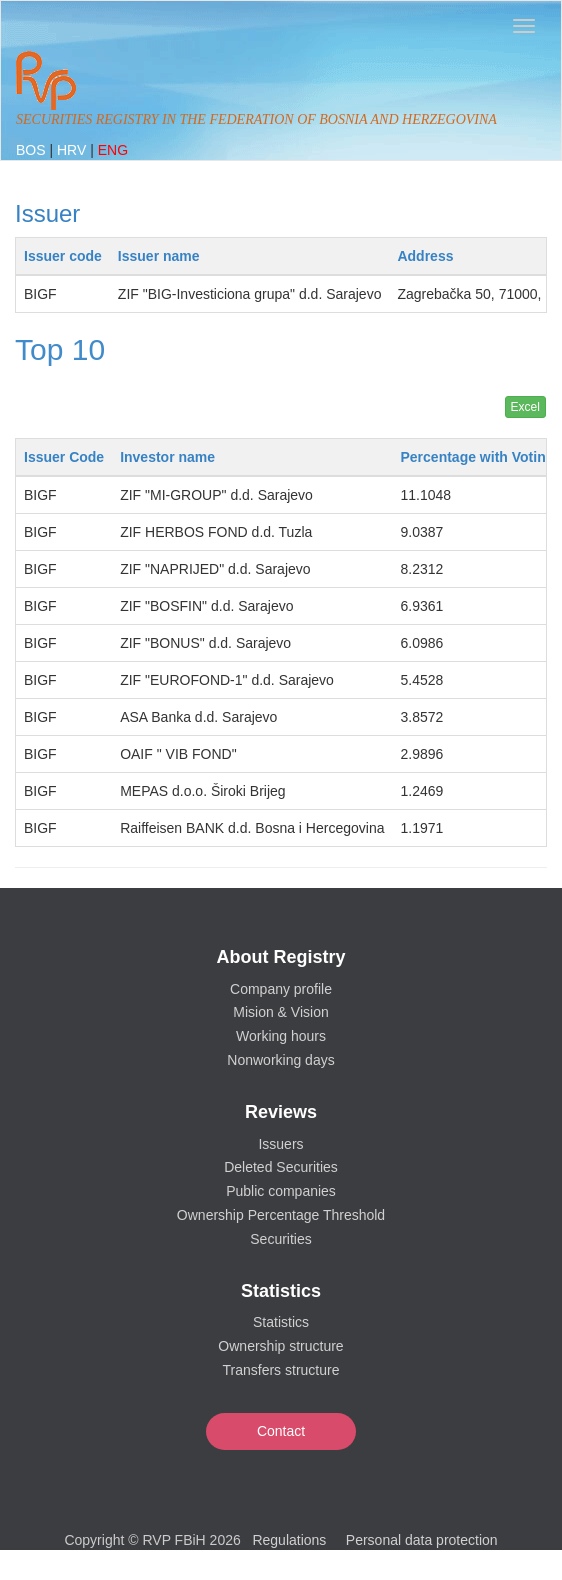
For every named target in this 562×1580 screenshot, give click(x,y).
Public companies (281, 1191)
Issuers (280, 1144)
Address (425, 256)
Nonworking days (280, 1060)
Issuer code (63, 256)
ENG (113, 150)
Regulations (289, 1540)
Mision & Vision (280, 1012)
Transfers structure (281, 1370)
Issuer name (159, 256)
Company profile (281, 989)
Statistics (281, 1322)
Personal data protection (422, 1540)
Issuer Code (64, 457)
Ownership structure (280, 1346)
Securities (280, 1239)
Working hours (281, 1036)
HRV (73, 150)
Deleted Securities (281, 1167)
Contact (281, 1431)
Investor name (167, 457)
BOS (32, 150)
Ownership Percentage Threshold (281, 1215)
